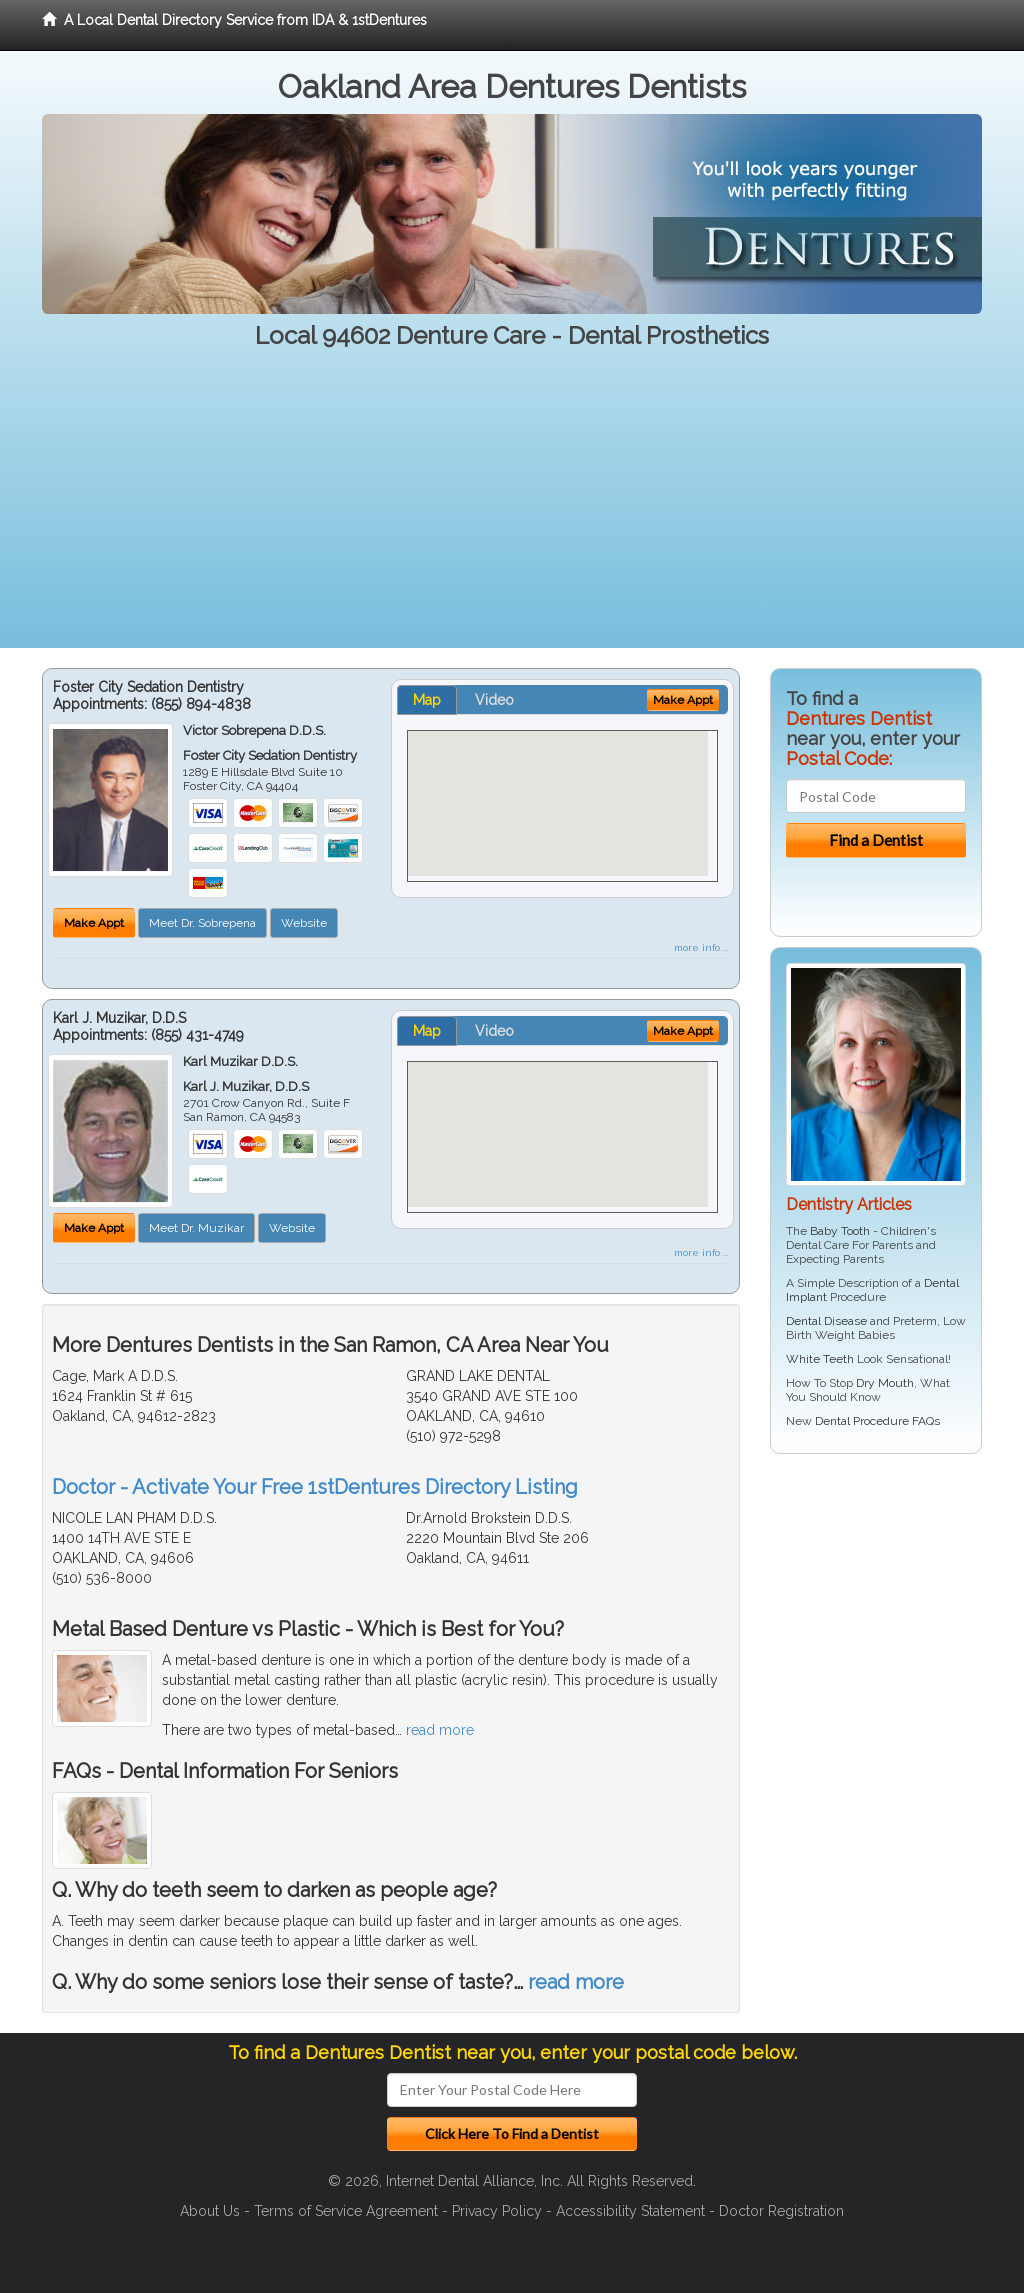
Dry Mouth (885, 1383)
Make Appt (94, 923)
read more (440, 1730)
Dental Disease (826, 1321)
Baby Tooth (840, 1231)
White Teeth (820, 1359)
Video (494, 700)
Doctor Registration (781, 2211)
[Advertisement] (512, 508)
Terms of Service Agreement (346, 2211)
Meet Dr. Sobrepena (202, 923)
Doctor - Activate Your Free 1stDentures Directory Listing (315, 1487)
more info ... (701, 947)
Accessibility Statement (630, 2211)
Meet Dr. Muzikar (196, 1228)
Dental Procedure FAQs (877, 1421)
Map (427, 700)
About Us (210, 2211)
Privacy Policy (497, 2211)
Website (304, 923)
